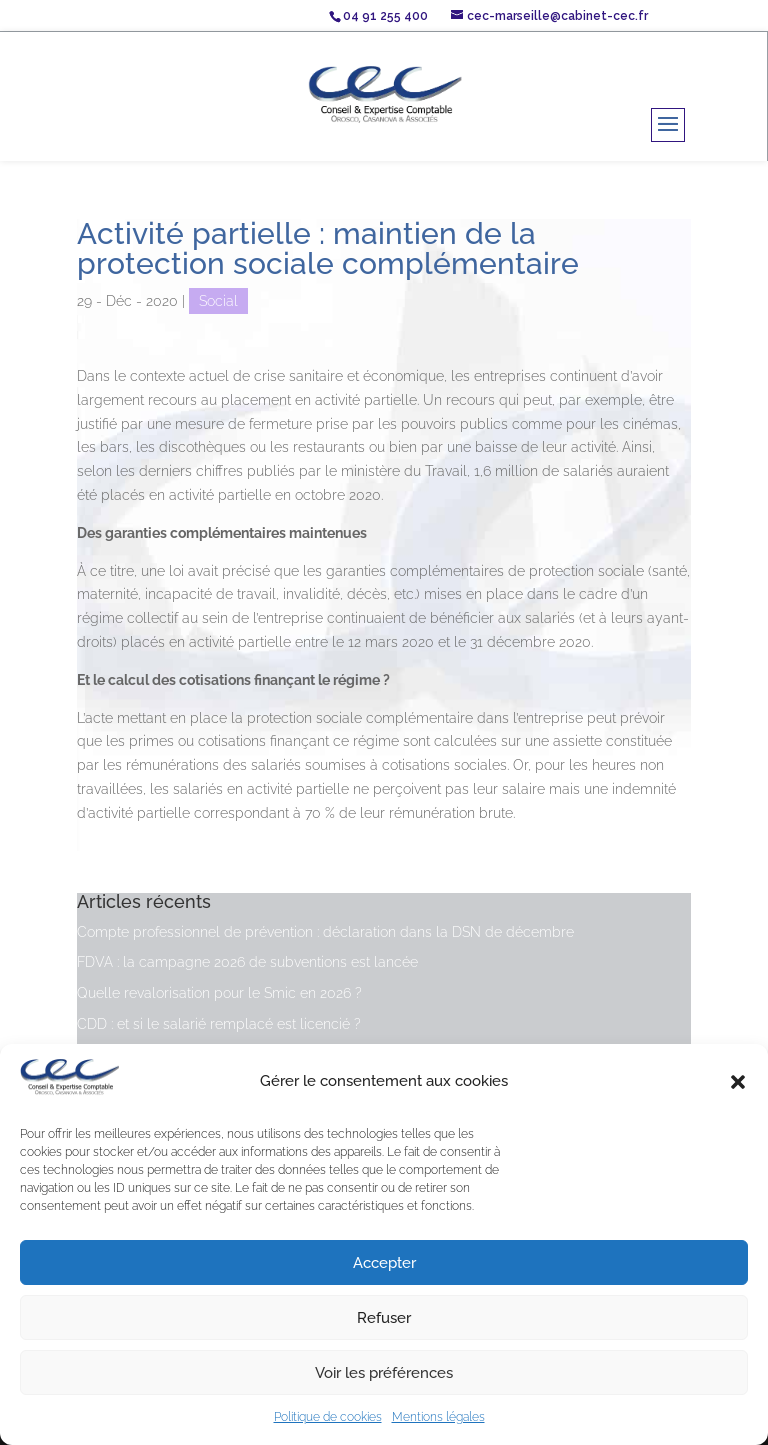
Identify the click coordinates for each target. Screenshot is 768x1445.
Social (218, 301)
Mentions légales (438, 1417)
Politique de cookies (328, 1417)
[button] (738, 1082)
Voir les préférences (384, 1373)
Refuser (384, 1318)
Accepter (384, 1263)
